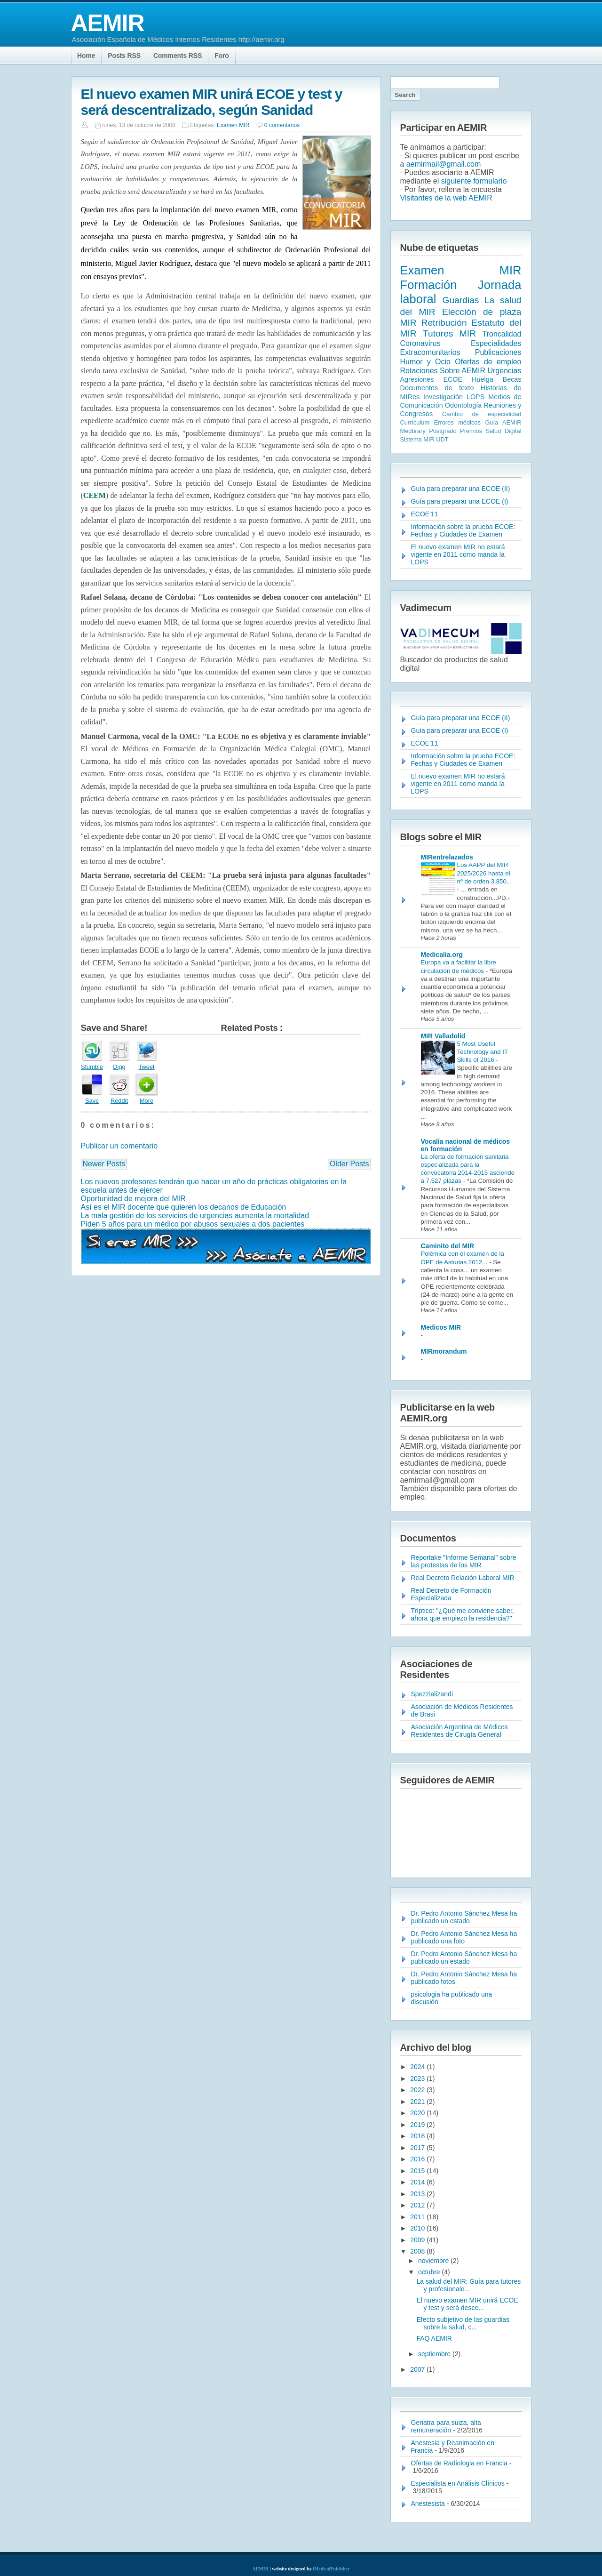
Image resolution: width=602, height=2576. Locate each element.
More (146, 1100)
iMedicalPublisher (331, 2568)
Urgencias (504, 371)
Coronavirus (420, 343)
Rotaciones (419, 371)
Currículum (415, 422)
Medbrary (413, 430)
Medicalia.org (442, 954)
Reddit (119, 1100)
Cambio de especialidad (481, 413)
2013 (418, 2194)
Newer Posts (104, 1164)
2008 (418, 2251)
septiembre (435, 2354)
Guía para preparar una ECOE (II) (460, 488)
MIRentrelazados (447, 857)
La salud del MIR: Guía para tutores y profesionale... (468, 2285)
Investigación (443, 397)
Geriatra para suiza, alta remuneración (446, 2426)
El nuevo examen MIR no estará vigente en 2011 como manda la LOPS (458, 554)
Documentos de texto (437, 388)
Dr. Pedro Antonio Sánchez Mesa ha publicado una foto (464, 1937)
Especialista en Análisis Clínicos (458, 2483)
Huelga (482, 379)
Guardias (461, 300)
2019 (418, 2124)
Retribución (444, 323)
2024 (418, 2066)
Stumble (92, 1066)
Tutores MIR (449, 333)
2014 (418, 2182)
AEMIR (107, 23)
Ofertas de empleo (488, 362)
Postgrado (442, 430)
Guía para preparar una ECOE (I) (459, 501)
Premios (471, 430)
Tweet (146, 1066)
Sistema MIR (417, 439)
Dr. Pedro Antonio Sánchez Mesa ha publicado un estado (464, 1917)
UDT (442, 439)
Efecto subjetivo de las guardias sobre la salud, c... (462, 2323)
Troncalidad (501, 334)
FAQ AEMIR (434, 2338)
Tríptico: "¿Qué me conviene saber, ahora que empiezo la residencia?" (462, 1614)
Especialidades (496, 343)
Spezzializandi (432, 1694)
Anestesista (428, 2503)
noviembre (434, 2260)
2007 (418, 2369)
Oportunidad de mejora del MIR (133, 1199)
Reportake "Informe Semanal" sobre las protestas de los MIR (463, 1561)
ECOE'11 (424, 514)
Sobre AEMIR (462, 371)
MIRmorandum (444, 1351)
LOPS (475, 397)
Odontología (463, 405)
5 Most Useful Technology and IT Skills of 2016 (482, 1052)
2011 (418, 2217)
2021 (418, 2101)
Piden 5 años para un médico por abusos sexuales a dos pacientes (193, 1224)
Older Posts (349, 1164)
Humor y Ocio (425, 362)
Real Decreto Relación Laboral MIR (463, 1577)
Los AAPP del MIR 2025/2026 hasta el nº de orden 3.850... (484, 873)
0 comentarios (282, 125)
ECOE (452, 379)
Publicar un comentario (119, 1146)
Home (86, 55)
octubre (430, 2272)
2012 (418, 2205)
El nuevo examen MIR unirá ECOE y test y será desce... (467, 2303)
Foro (221, 55)
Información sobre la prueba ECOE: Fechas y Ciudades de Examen (463, 530)
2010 (418, 2228)
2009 (418, 2240)
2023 (418, 2078)
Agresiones (417, 379)
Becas (512, 379)
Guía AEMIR (503, 422)
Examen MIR (233, 125)
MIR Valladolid (443, 1036)
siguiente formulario (474, 181)
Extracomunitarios (430, 352)
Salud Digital (504, 430)
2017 (418, 2147)
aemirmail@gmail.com (443, 164)
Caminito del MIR (448, 1246)
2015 (418, 2171)
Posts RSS (124, 55)
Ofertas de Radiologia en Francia (459, 2463)
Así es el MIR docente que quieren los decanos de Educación (183, 1207)
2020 (418, 2113)
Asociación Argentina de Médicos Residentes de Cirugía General (459, 1730)
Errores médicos (457, 422)
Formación (428, 284)
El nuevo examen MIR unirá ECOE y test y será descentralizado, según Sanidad (211, 102)
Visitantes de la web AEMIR (446, 198)
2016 (418, 2159)
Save (92, 1100)
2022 (418, 2090)
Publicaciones (498, 352)
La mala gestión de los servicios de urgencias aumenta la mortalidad (195, 1216)
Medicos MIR (441, 1327)
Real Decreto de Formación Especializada (451, 1594)
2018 (418, 2136)
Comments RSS (177, 55)
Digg (119, 1066)
